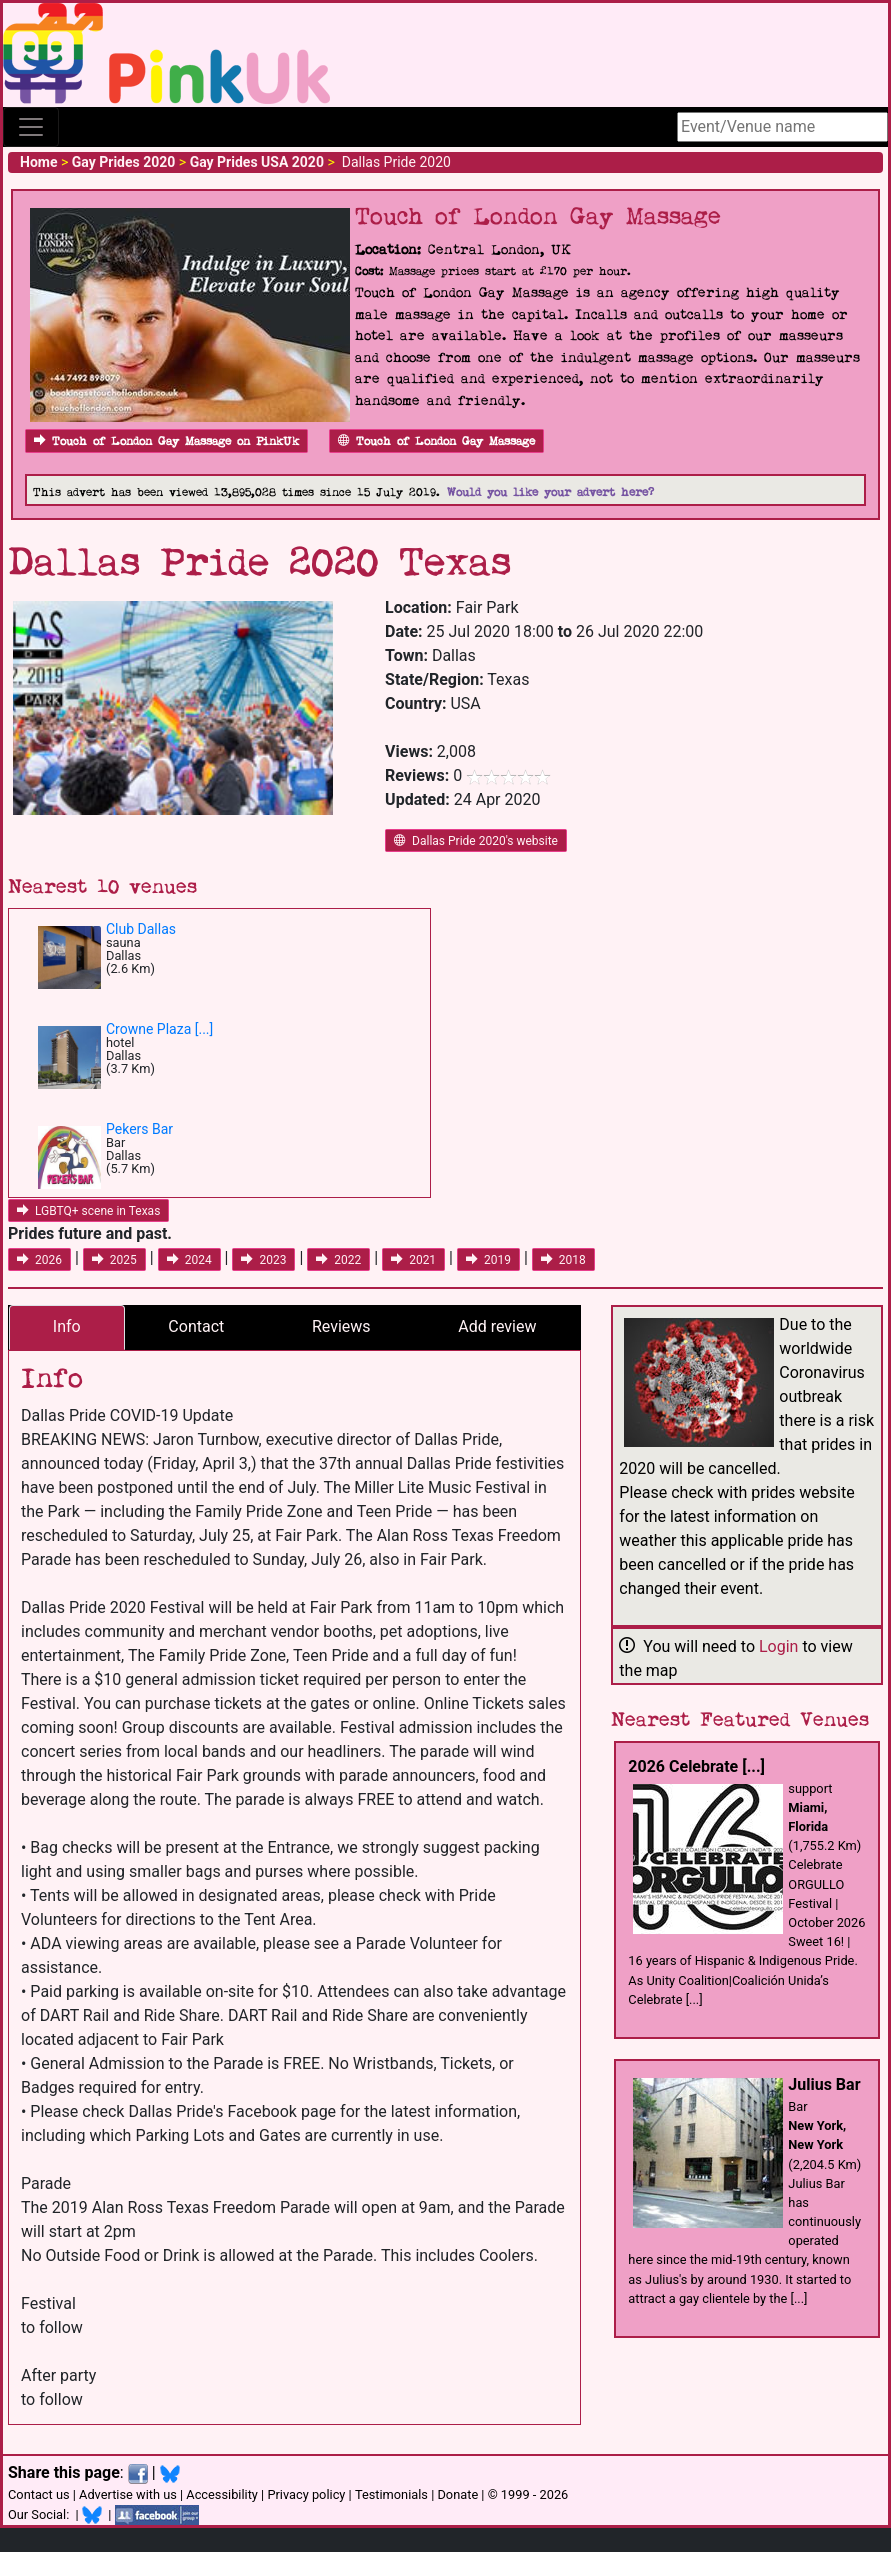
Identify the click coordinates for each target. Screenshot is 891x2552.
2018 (563, 1260)
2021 (413, 1260)
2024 (189, 1260)
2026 (39, 1260)
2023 (263, 1260)
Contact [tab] (196, 1326)
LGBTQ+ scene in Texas (88, 1211)
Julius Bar (824, 2084)
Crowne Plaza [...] (159, 1029)
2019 (488, 1260)
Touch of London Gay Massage (436, 441)
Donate (457, 2494)
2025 (114, 1260)
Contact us (39, 2494)
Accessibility (222, 2494)
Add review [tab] (497, 1326)
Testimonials (391, 2494)
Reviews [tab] (341, 1326)
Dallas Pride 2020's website (476, 841)
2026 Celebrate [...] (696, 1766)
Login (778, 1646)
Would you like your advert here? (550, 492)
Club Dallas (141, 929)
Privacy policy (306, 2494)
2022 (338, 1260)
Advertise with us (128, 2494)
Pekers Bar (139, 1129)
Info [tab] (67, 1326)
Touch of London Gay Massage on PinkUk (166, 441)
